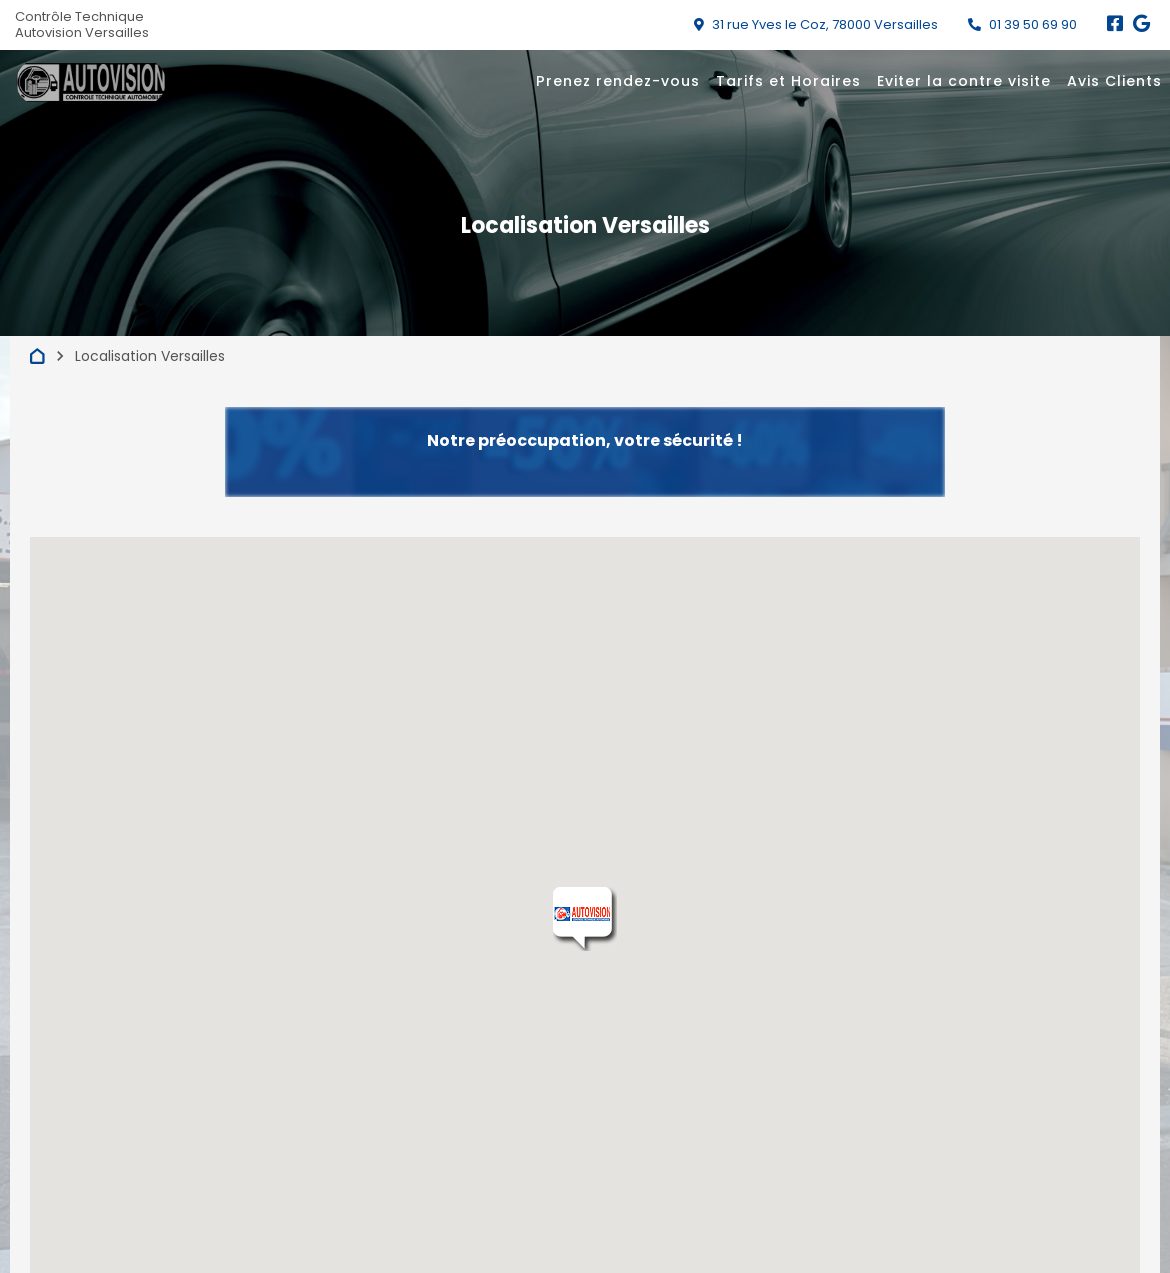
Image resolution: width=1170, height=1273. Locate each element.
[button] (585, 919)
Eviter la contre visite (964, 81)
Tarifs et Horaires (788, 81)
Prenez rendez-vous (618, 81)
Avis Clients (1114, 81)
